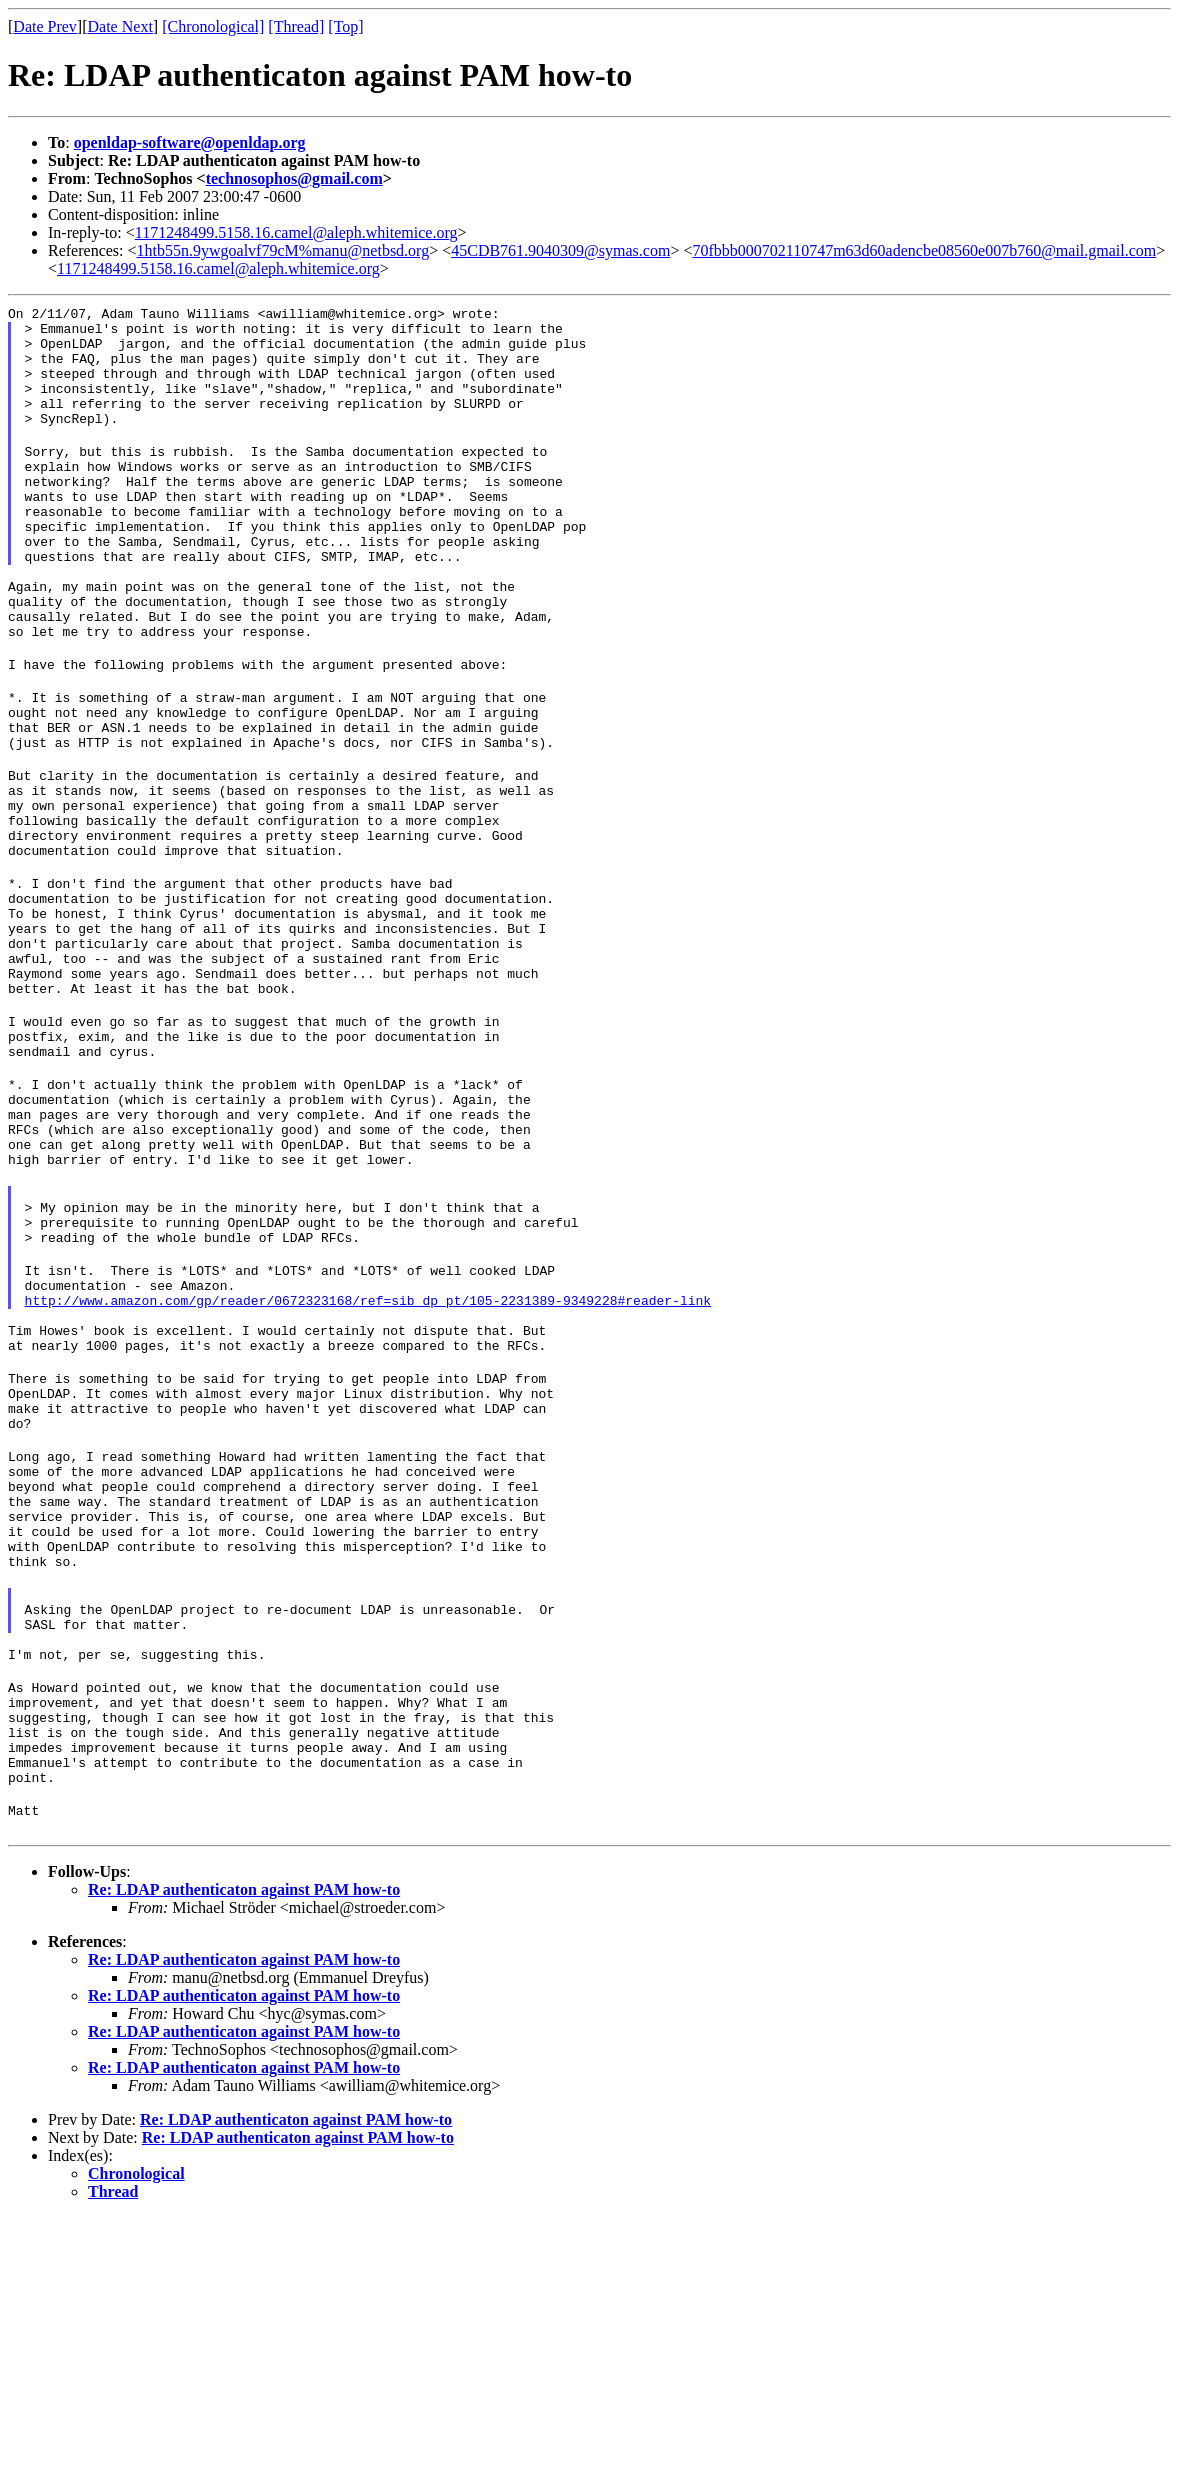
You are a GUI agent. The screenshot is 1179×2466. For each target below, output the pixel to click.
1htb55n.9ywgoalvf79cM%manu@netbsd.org (283, 250)
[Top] (345, 26)
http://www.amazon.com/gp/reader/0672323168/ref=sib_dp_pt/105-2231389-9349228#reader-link (368, 1465)
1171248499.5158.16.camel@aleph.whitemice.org (296, 232)
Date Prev (45, 26)
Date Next (120, 26)
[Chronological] (213, 26)
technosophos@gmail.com (294, 178)
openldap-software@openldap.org (190, 142)
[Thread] (296, 26)
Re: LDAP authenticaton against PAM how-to (244, 2138)
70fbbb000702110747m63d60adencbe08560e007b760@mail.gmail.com (924, 250)
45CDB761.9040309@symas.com (560, 250)
